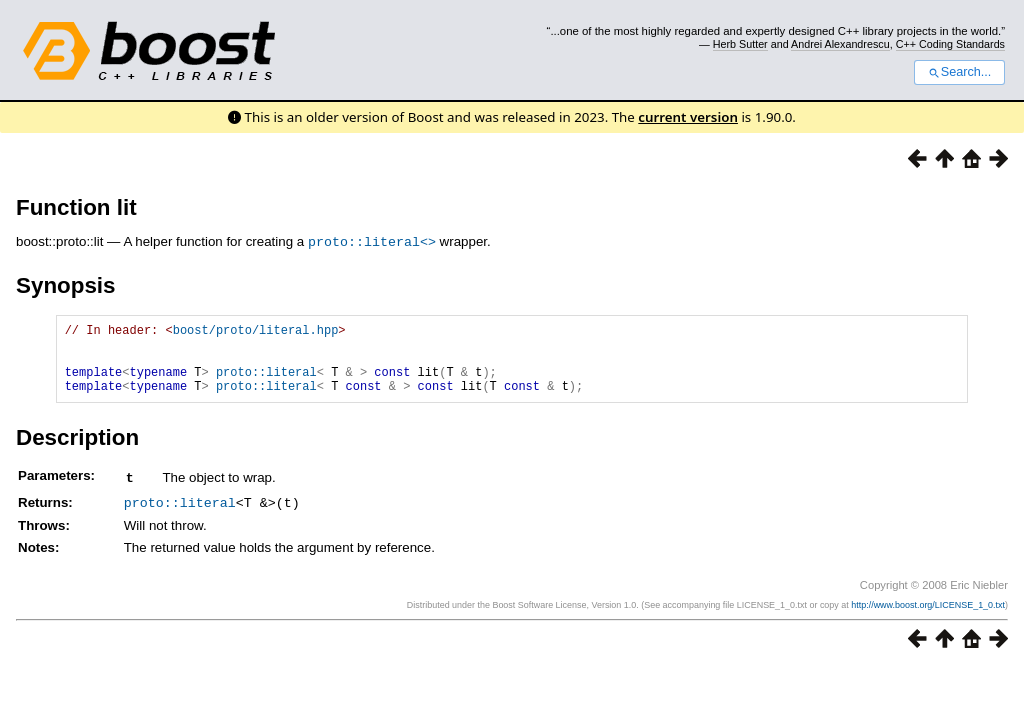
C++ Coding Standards (950, 44)
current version (688, 117)
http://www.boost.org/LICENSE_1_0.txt (928, 617)
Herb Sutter (740, 44)
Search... (959, 72)
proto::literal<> (372, 241)
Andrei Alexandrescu (840, 44)
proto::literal (266, 382)
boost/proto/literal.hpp (256, 331)
